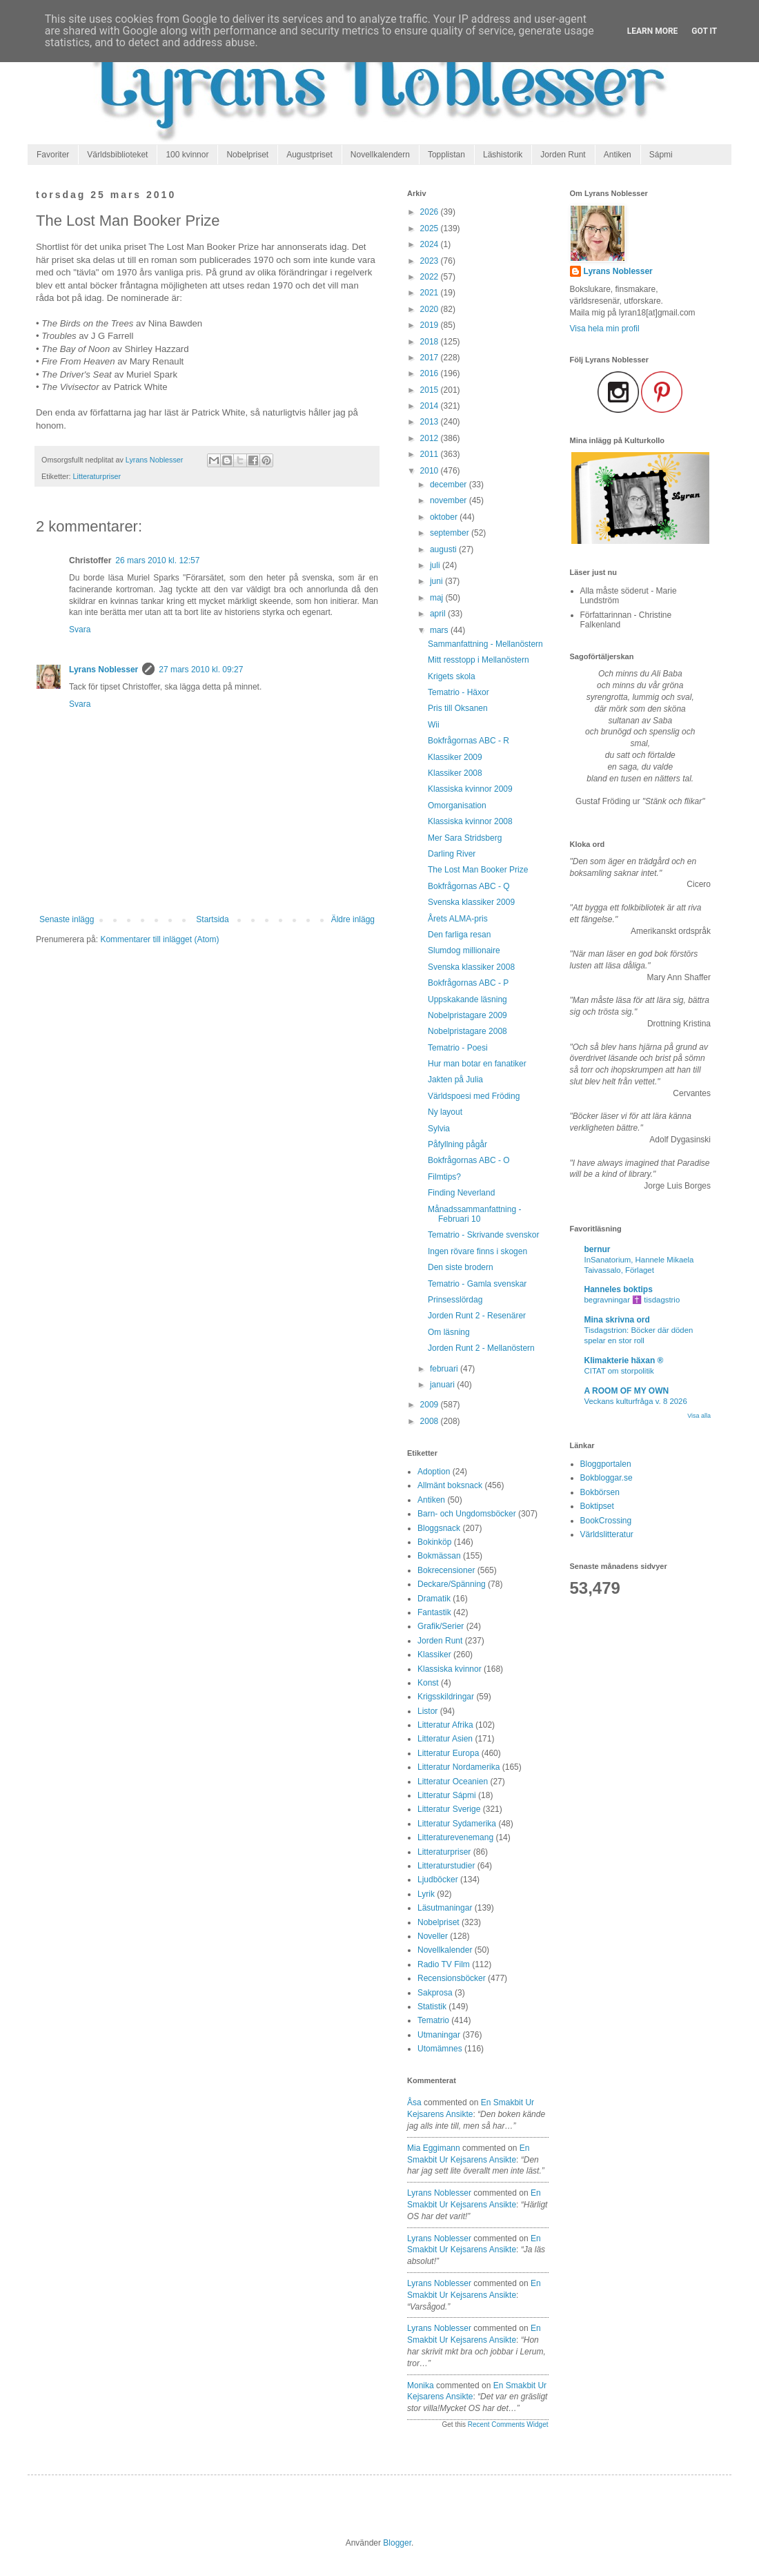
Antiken (617, 154)
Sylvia (439, 1128)
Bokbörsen (600, 1492)
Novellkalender (444, 1950)
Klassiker (434, 1654)
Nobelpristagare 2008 (467, 1031)
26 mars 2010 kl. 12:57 (157, 560)
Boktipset (597, 1506)
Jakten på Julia (455, 1079)
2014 (430, 406)
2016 (430, 373)
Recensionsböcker (451, 1978)
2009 (430, 1404)
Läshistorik (502, 154)
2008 (430, 1421)
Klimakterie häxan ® (624, 1360)
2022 (430, 277)
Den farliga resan (459, 934)
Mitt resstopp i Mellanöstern (478, 660)
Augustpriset (309, 154)
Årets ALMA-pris (458, 919)
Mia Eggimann (433, 2148)
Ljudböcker (437, 1879)
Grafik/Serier (440, 1626)
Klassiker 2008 (455, 773)
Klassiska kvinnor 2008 (470, 821)
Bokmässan (439, 1556)
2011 (430, 454)
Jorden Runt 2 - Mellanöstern (481, 1348)
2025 (430, 228)
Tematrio (433, 2020)
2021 (430, 292)
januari (443, 1384)
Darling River (451, 854)
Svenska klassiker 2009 (471, 902)
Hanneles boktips (618, 1289)
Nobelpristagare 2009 (467, 1015)
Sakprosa (435, 1993)
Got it (704, 31)
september (450, 533)
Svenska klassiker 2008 (471, 967)
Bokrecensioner (446, 1570)
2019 (430, 325)
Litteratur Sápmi (446, 1795)
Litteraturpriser (97, 476)
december (449, 484)
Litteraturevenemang (455, 1837)
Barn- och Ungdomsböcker (466, 1514)
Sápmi (661, 154)
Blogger (397, 2543)
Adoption (433, 1471)
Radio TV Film (443, 1964)
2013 (430, 422)
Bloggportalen (605, 1464)
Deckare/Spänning (451, 1584)
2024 (430, 244)
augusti (444, 549)
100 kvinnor (187, 154)
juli (436, 565)
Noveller (432, 1936)
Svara (79, 629)
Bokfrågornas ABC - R (468, 740)
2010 (430, 471)
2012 (430, 438)
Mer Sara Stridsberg (465, 838)
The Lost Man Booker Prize (478, 870)
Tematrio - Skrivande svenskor (483, 1235)
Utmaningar (438, 2035)
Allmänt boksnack (449, 1485)
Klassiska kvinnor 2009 (470, 789)
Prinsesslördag (455, 1300)
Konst (428, 1683)
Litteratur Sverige (448, 1809)
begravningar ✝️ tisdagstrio (632, 1300)
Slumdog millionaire (464, 950)
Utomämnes (439, 2048)
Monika (420, 2385)
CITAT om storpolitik (619, 1371)
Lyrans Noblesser (103, 669)
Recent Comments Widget (508, 2424)
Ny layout (445, 1112)
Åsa (414, 2102)
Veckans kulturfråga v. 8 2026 (635, 1401)
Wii (434, 725)
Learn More (652, 31)
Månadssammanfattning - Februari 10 (474, 1214)
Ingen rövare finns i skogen (477, 1251)
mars (440, 630)
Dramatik (434, 1598)
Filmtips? (444, 1177)
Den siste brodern (460, 1267)
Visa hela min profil (605, 328)
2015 (430, 390)
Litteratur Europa (448, 1753)
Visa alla (699, 1415)
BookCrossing (606, 1520)
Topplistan (446, 154)
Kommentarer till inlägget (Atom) (159, 939)
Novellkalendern (380, 154)
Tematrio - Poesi (458, 1048)
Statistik (431, 2006)
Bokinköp (434, 1542)
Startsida (212, 919)
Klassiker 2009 (455, 757)
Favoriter (53, 154)
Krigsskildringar (445, 1696)
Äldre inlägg (353, 919)
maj (438, 598)
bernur (597, 1249)
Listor (427, 1711)
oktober (445, 517)
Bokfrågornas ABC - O (469, 1160)
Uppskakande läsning (467, 999)
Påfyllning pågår (457, 1144)
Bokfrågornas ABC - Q (469, 886)
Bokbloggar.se (606, 1478)
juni (437, 581)
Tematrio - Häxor (458, 692)
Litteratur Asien (445, 1739)
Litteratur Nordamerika (458, 1767)
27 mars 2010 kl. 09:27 (201, 669)
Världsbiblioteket (117, 154)
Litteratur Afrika (445, 1725)
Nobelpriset (247, 154)
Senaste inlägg (66, 919)
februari (445, 1369)
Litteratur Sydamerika (456, 1823)
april (439, 613)
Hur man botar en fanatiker (477, 1064)
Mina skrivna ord (617, 1320)
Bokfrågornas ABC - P (468, 983)
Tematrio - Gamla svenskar (477, 1284)
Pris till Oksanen (458, 708)
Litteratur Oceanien (452, 1781)
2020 (430, 309)
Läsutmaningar (444, 1908)
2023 (430, 261)
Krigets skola (451, 676)
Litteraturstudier (446, 1866)
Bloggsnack (438, 1528)
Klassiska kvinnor (449, 1669)
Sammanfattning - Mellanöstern (485, 644)
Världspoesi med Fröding (474, 1096)
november (449, 500)
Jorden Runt (562, 154)
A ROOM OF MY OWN (626, 1391)
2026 (430, 212)
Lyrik (426, 1894)
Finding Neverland (461, 1193)
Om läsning (449, 1332)
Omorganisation (457, 805)
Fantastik (434, 1612)
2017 (430, 357)
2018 (430, 342)
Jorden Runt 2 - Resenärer (477, 1315)
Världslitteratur (606, 1534)
